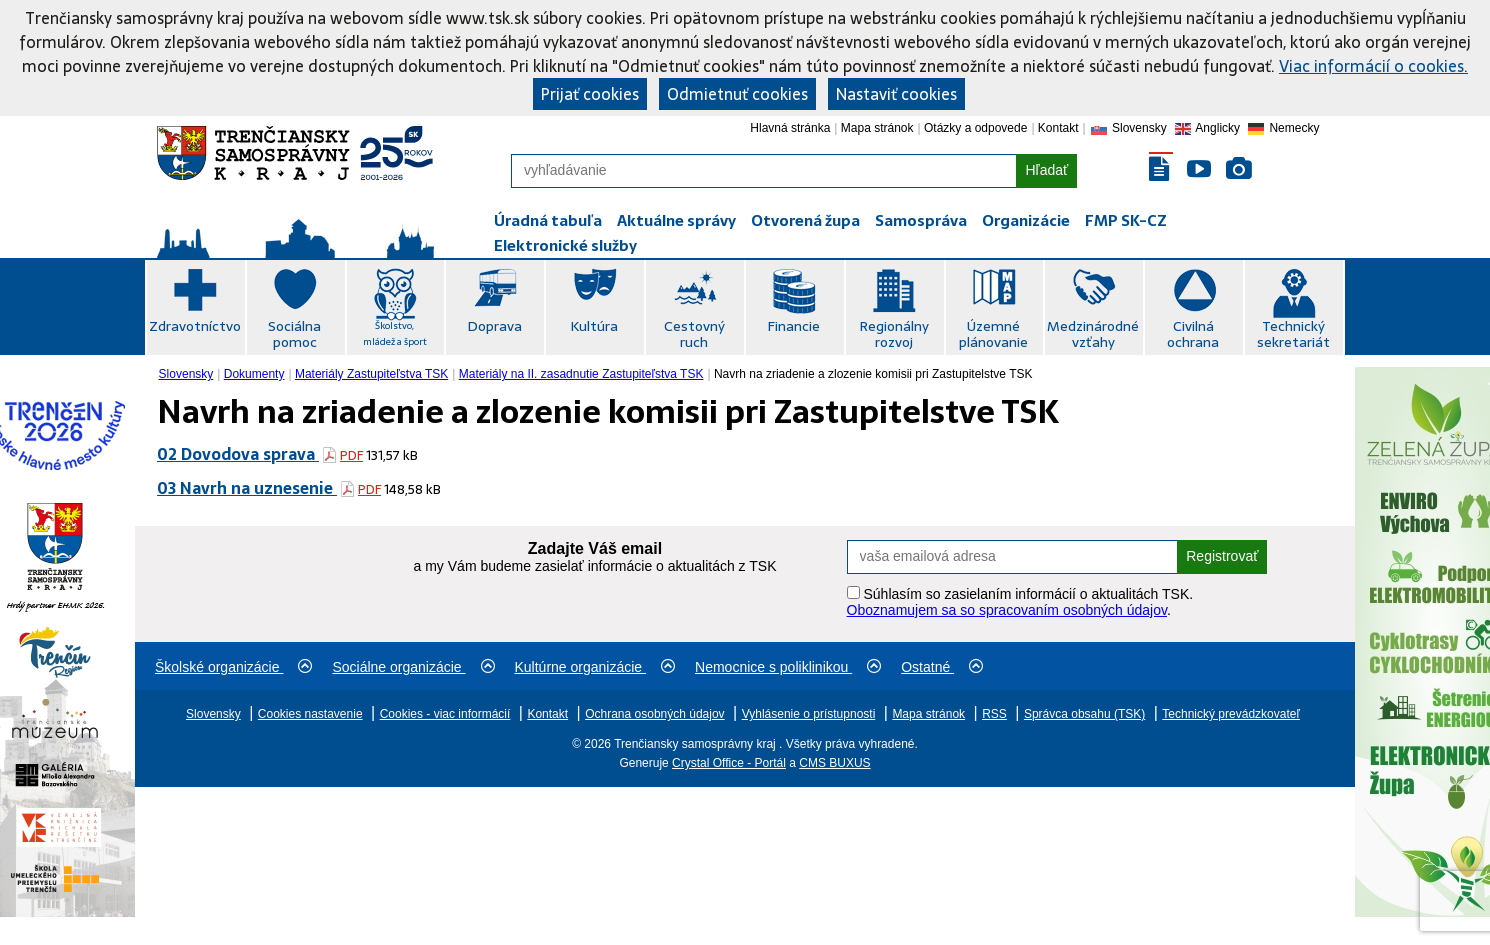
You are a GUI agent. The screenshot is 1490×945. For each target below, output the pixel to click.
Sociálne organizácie (413, 667)
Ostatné (942, 667)
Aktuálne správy (676, 220)
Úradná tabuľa (548, 220)
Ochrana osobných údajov (654, 714)
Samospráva (921, 220)
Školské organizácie (233, 667)
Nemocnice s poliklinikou (788, 667)
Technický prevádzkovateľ (1231, 714)
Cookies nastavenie (310, 714)
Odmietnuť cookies (737, 94)
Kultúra (594, 326)
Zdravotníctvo (195, 326)
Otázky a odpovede (975, 128)
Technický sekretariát (1293, 334)
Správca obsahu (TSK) (1084, 714)
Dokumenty (254, 374)
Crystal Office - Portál (729, 763)
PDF (351, 455)
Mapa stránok (877, 128)
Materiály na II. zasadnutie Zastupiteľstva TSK (581, 374)
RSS (994, 714)
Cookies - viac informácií (445, 714)
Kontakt (1058, 128)
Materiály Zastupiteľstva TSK (371, 374)
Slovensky (186, 374)
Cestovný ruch (694, 334)
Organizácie (1026, 220)
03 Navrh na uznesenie (247, 488)
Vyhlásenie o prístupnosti (809, 714)
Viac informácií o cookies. (1373, 66)
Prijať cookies (590, 94)
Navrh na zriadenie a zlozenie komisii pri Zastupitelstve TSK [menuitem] (873, 374)
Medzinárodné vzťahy (1093, 334)
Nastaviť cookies (896, 94)
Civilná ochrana (1193, 334)
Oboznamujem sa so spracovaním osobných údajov (1007, 610)
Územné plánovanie (993, 334)
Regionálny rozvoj (894, 334)
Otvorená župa (805, 220)
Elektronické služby (565, 245)
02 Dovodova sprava (238, 454)
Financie (793, 326)
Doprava (494, 326)
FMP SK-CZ (1126, 220)
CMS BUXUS (834, 763)
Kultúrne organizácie (595, 667)
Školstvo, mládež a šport (395, 333)
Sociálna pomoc (294, 334)
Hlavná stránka (790, 128)
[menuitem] (188, 374)
